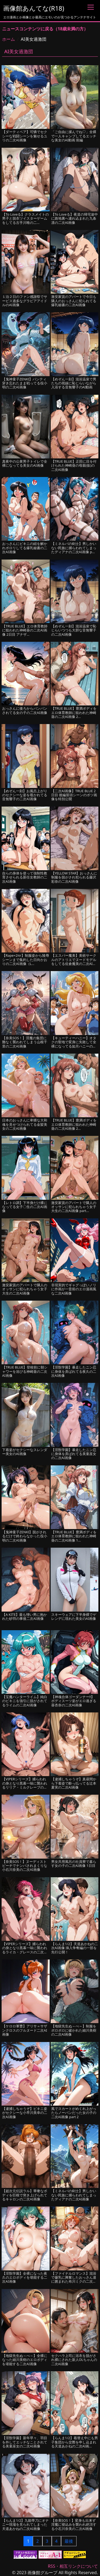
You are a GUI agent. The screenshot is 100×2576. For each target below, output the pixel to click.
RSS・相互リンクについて (73, 2566)
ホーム (8, 39)
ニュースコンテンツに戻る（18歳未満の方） (45, 29)
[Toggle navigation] (91, 7)
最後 (69, 2541)
